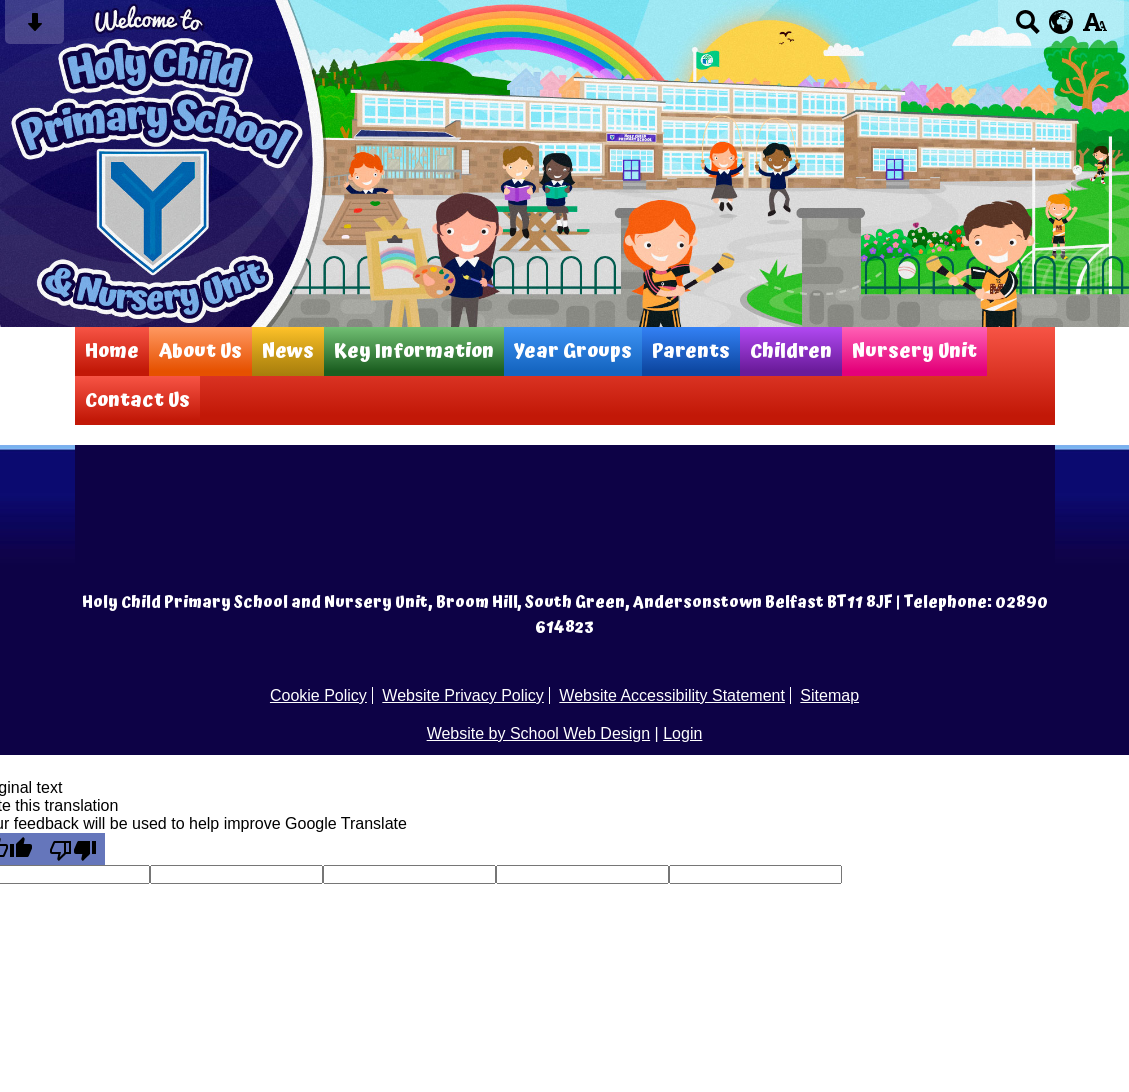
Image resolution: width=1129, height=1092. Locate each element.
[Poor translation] (73, 849)
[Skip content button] (34, 28)
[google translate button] (1061, 22)
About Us (200, 351)
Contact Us (137, 400)
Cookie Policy (318, 695)
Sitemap (829, 695)
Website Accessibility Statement (672, 695)
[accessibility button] (1094, 28)
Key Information (414, 351)
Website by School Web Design (539, 733)
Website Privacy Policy (463, 695)
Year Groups (573, 351)
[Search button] (1027, 28)
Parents (691, 351)
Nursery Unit (914, 351)
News (288, 351)
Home (112, 351)
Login (682, 733)
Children (791, 351)
